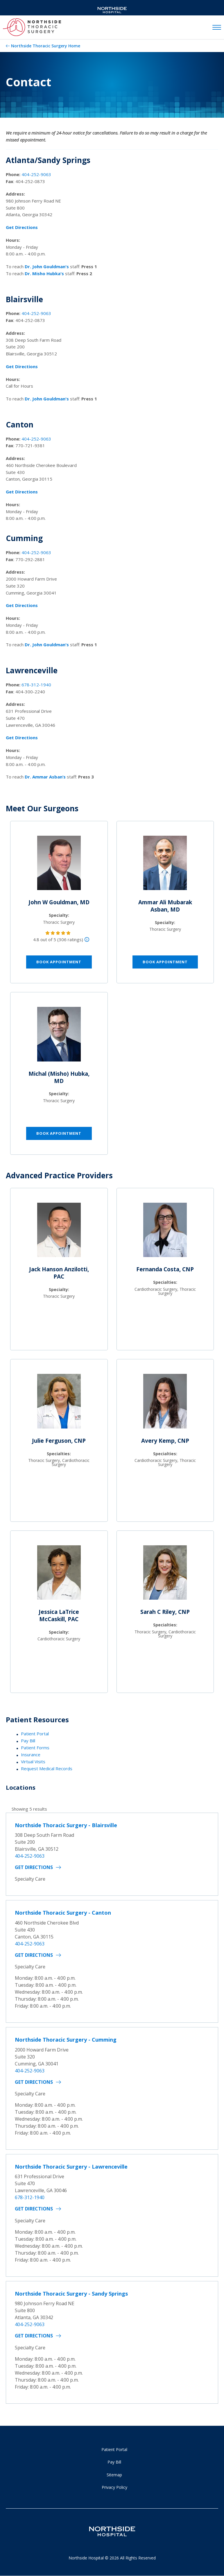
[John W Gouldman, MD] (59, 865)
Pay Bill (28, 1740)
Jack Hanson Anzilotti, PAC (59, 1272)
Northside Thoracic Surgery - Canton (63, 1912)
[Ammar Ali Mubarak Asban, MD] (165, 865)
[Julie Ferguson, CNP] (59, 1403)
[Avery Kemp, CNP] (165, 1403)
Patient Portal (35, 1734)
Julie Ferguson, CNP (59, 1440)
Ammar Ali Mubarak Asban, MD (165, 905)
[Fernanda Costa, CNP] (165, 1232)
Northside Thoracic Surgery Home (45, 46)
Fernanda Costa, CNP (165, 1269)
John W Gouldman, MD (58, 902)
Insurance (30, 1754)
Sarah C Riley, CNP (165, 1612)
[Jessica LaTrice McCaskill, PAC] (59, 1575)
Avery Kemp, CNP (165, 1440)
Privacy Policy (114, 2487)
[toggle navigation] (216, 27)
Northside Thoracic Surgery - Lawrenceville (71, 2166)
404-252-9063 (36, 174)
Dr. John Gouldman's (47, 266)
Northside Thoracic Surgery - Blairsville (66, 1825)
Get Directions (34, 1867)
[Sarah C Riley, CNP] (165, 1575)
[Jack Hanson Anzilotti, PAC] (59, 1232)
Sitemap (114, 2474)
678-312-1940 (36, 685)
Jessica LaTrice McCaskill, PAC (59, 1615)
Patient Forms (35, 1747)
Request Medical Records (46, 1768)
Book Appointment (58, 961)
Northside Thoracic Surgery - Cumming (66, 2039)
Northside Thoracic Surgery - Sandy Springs (71, 2293)
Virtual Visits (33, 1761)
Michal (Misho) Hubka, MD (58, 1077)
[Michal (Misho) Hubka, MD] (59, 1036)
